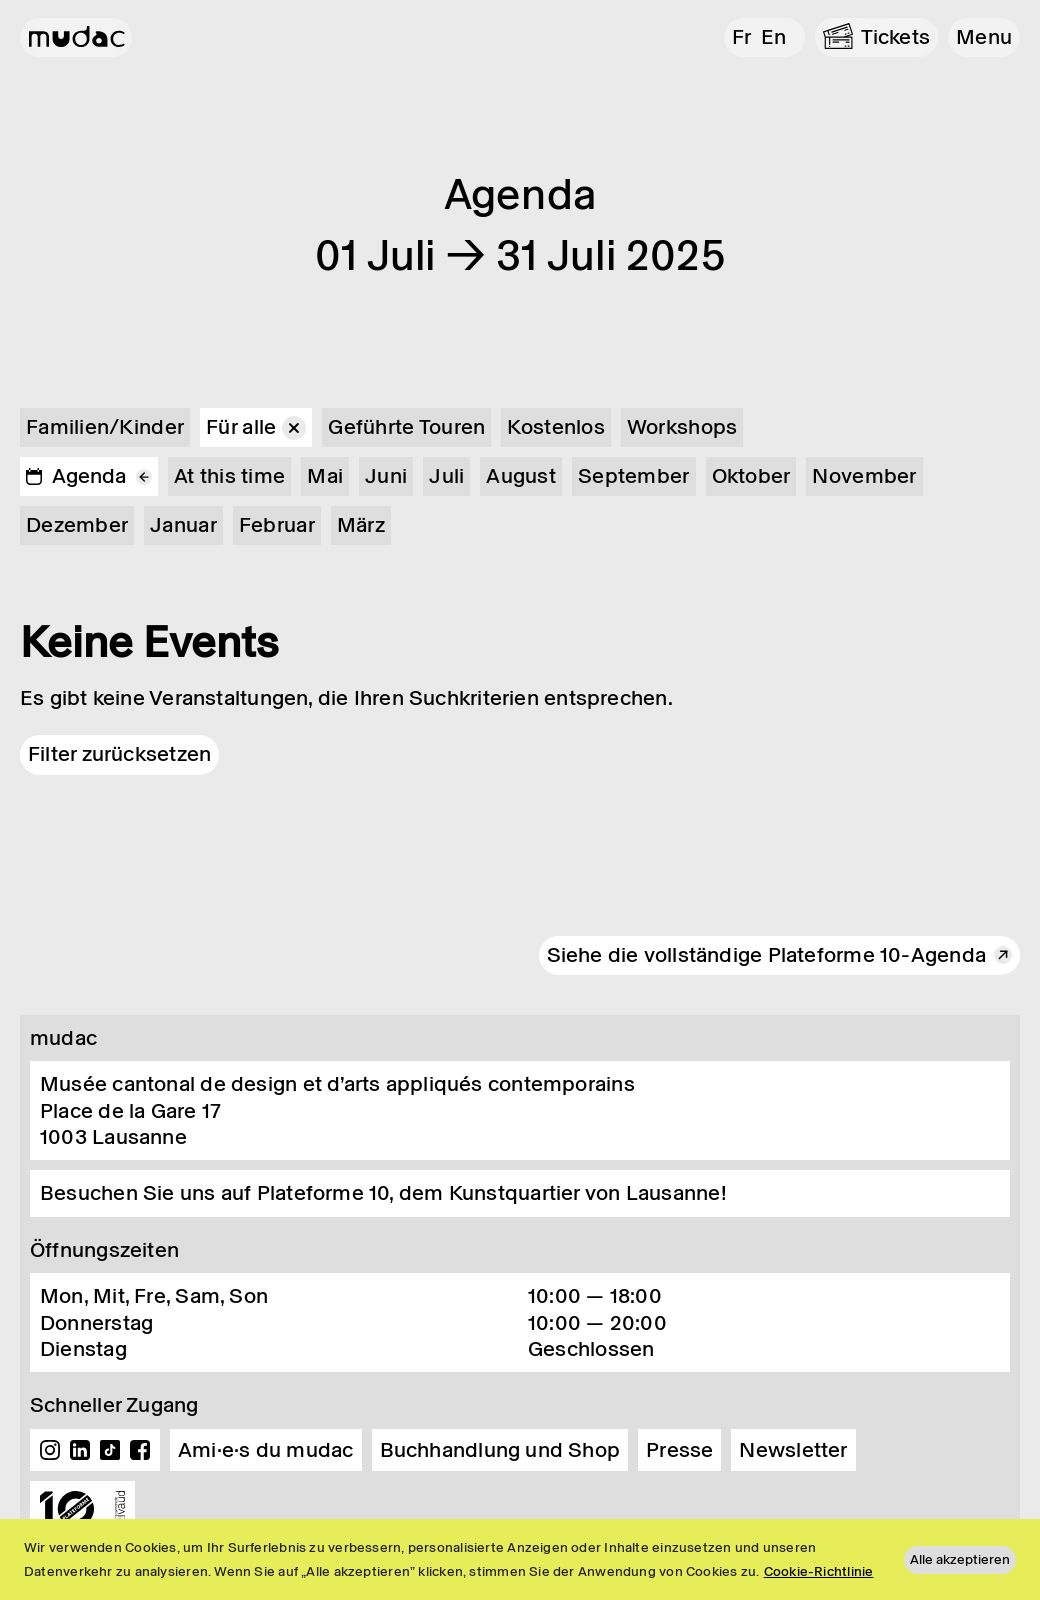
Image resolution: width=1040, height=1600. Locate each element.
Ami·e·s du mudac (266, 1450)
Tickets (896, 37)
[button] (984, 37)
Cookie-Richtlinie (819, 1571)
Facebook (140, 1450)
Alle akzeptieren (960, 1559)
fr (741, 37)
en (773, 37)
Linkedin (80, 1450)
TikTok (110, 1450)
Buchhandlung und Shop (500, 1450)
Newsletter (793, 1450)
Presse (679, 1450)
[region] (520, 1559)
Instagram (50, 1450)
